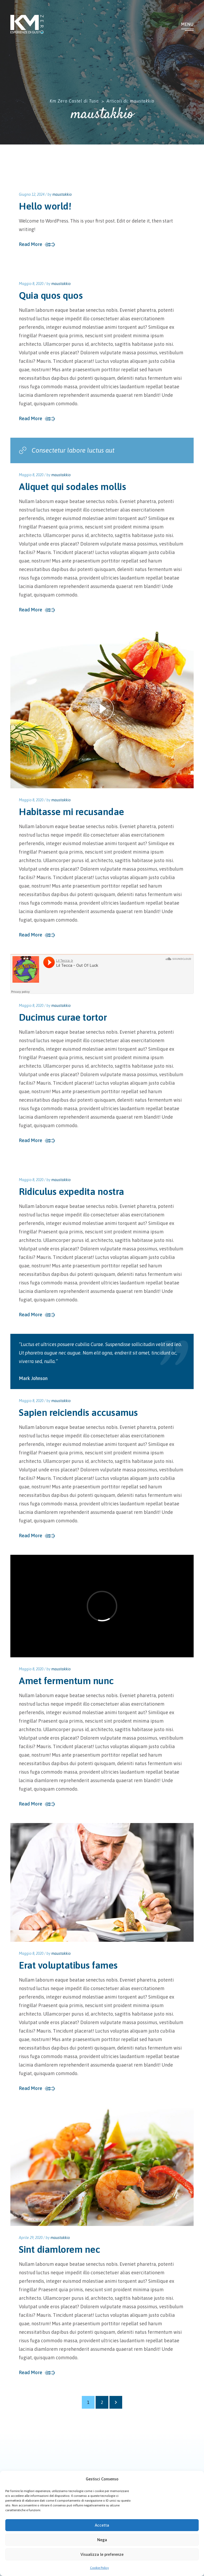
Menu (187, 24)
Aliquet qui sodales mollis (72, 486)
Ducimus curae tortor (63, 1017)
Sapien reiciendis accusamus (78, 1412)
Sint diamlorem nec (59, 2249)
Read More (30, 244)
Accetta (102, 2525)
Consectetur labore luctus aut (66, 450)
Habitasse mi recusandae (71, 811)
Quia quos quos (51, 295)
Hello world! (45, 206)
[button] (196, 2479)
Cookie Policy (99, 2568)
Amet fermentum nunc (66, 1680)
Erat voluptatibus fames (68, 1965)
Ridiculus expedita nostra (71, 1191)
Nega (102, 2539)
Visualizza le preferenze (102, 2554)
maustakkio (62, 194)
